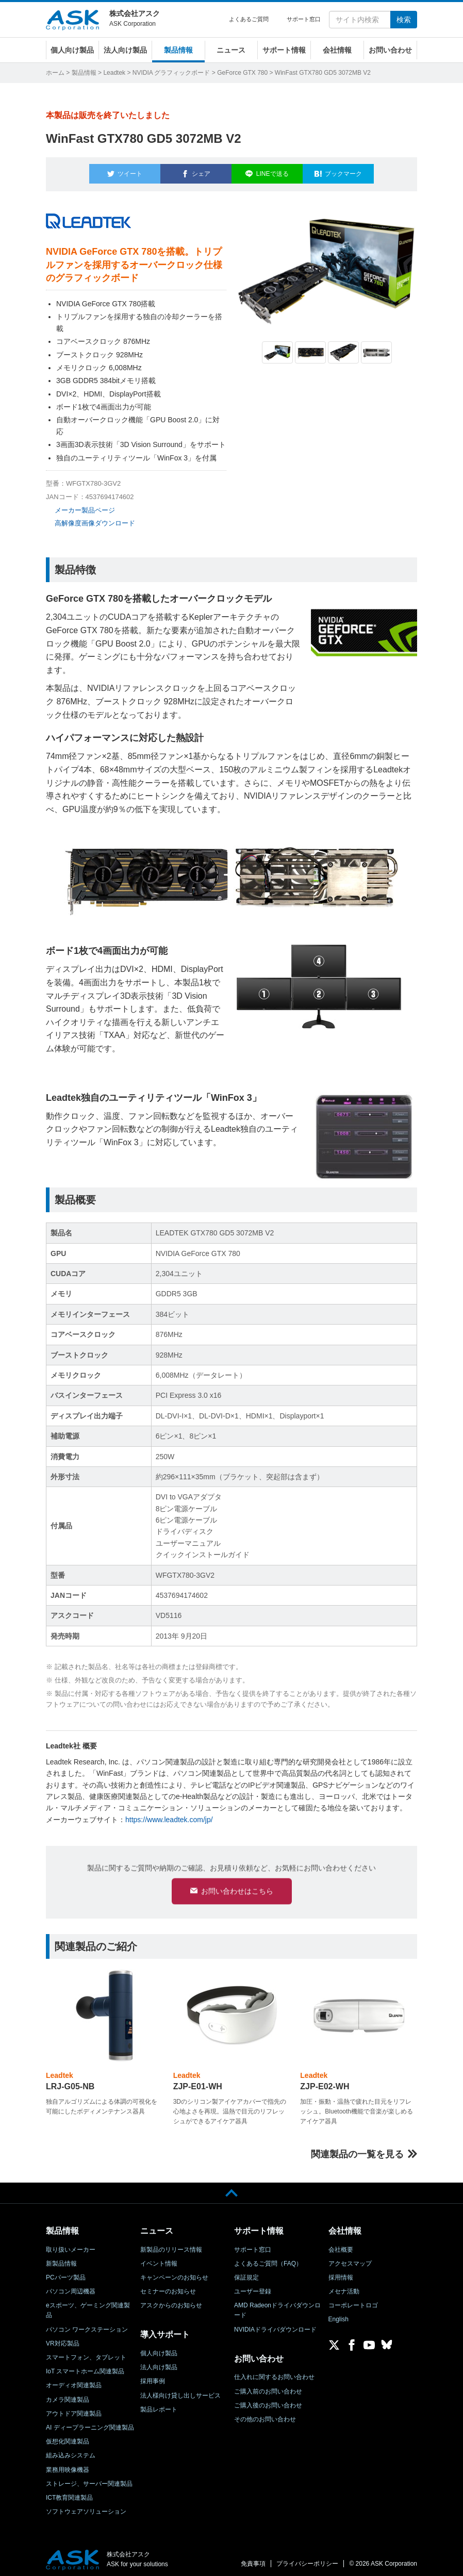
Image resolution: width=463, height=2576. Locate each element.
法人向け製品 (125, 50)
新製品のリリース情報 (171, 2245)
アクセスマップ (350, 2259)
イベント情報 (158, 2259)
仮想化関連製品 (67, 2436)
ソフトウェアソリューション (86, 2507)
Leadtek (114, 72)
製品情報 (178, 50)
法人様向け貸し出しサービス (180, 2391)
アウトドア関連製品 (74, 2409)
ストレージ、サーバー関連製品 (89, 2479)
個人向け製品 (72, 50)
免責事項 (253, 2559)
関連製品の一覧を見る (357, 2149)
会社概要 (340, 2245)
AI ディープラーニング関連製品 (90, 2422)
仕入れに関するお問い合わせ (274, 2372)
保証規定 (246, 2272)
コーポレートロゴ (353, 2300)
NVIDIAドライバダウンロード (275, 2325)
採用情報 (340, 2272)
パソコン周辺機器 (70, 2286)
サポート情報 (284, 50)
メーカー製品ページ (85, 504)
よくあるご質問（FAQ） (268, 2259)
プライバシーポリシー (307, 2559)
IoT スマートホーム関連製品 (85, 2366)
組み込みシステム (70, 2450)
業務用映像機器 (67, 2465)
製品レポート (158, 2404)
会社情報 (337, 50)
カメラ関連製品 (67, 2395)
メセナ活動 (343, 2286)
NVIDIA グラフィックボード (171, 72)
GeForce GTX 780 (242, 72)
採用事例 (152, 2377)
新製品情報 (61, 2259)
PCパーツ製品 (66, 2272)
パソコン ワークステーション (87, 2325)
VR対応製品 (62, 2338)
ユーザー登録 (252, 2286)
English (338, 2315)
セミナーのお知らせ (168, 2286)
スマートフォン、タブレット (86, 2352)
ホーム (55, 72)
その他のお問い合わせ (265, 2414)
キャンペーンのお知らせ (174, 2272)
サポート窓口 (304, 19)
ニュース (231, 50)
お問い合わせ (390, 50)
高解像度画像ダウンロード (95, 517)
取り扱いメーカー (70, 2245)
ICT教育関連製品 (69, 2493)
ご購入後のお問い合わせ (268, 2400)
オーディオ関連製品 (74, 2381)
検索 (403, 19)
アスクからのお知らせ (171, 2300)
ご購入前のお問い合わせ (268, 2386)
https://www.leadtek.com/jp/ (169, 1813)
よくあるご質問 (249, 19)
